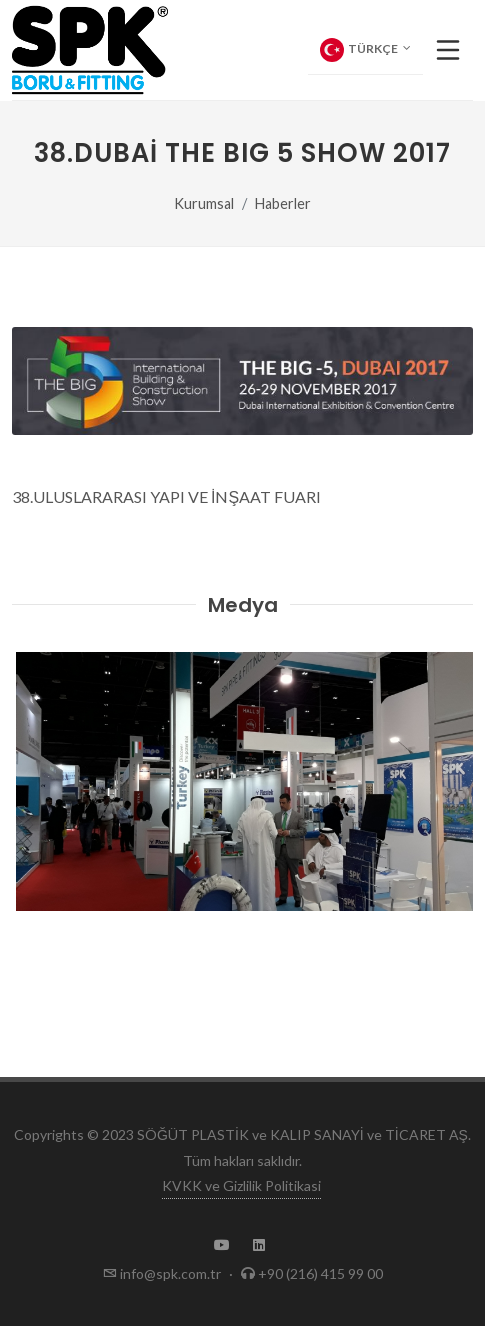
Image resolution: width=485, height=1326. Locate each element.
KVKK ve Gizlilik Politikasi (241, 1185)
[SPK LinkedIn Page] (259, 1245)
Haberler (283, 203)
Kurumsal (204, 203)
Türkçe (365, 50)
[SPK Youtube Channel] (222, 1245)
